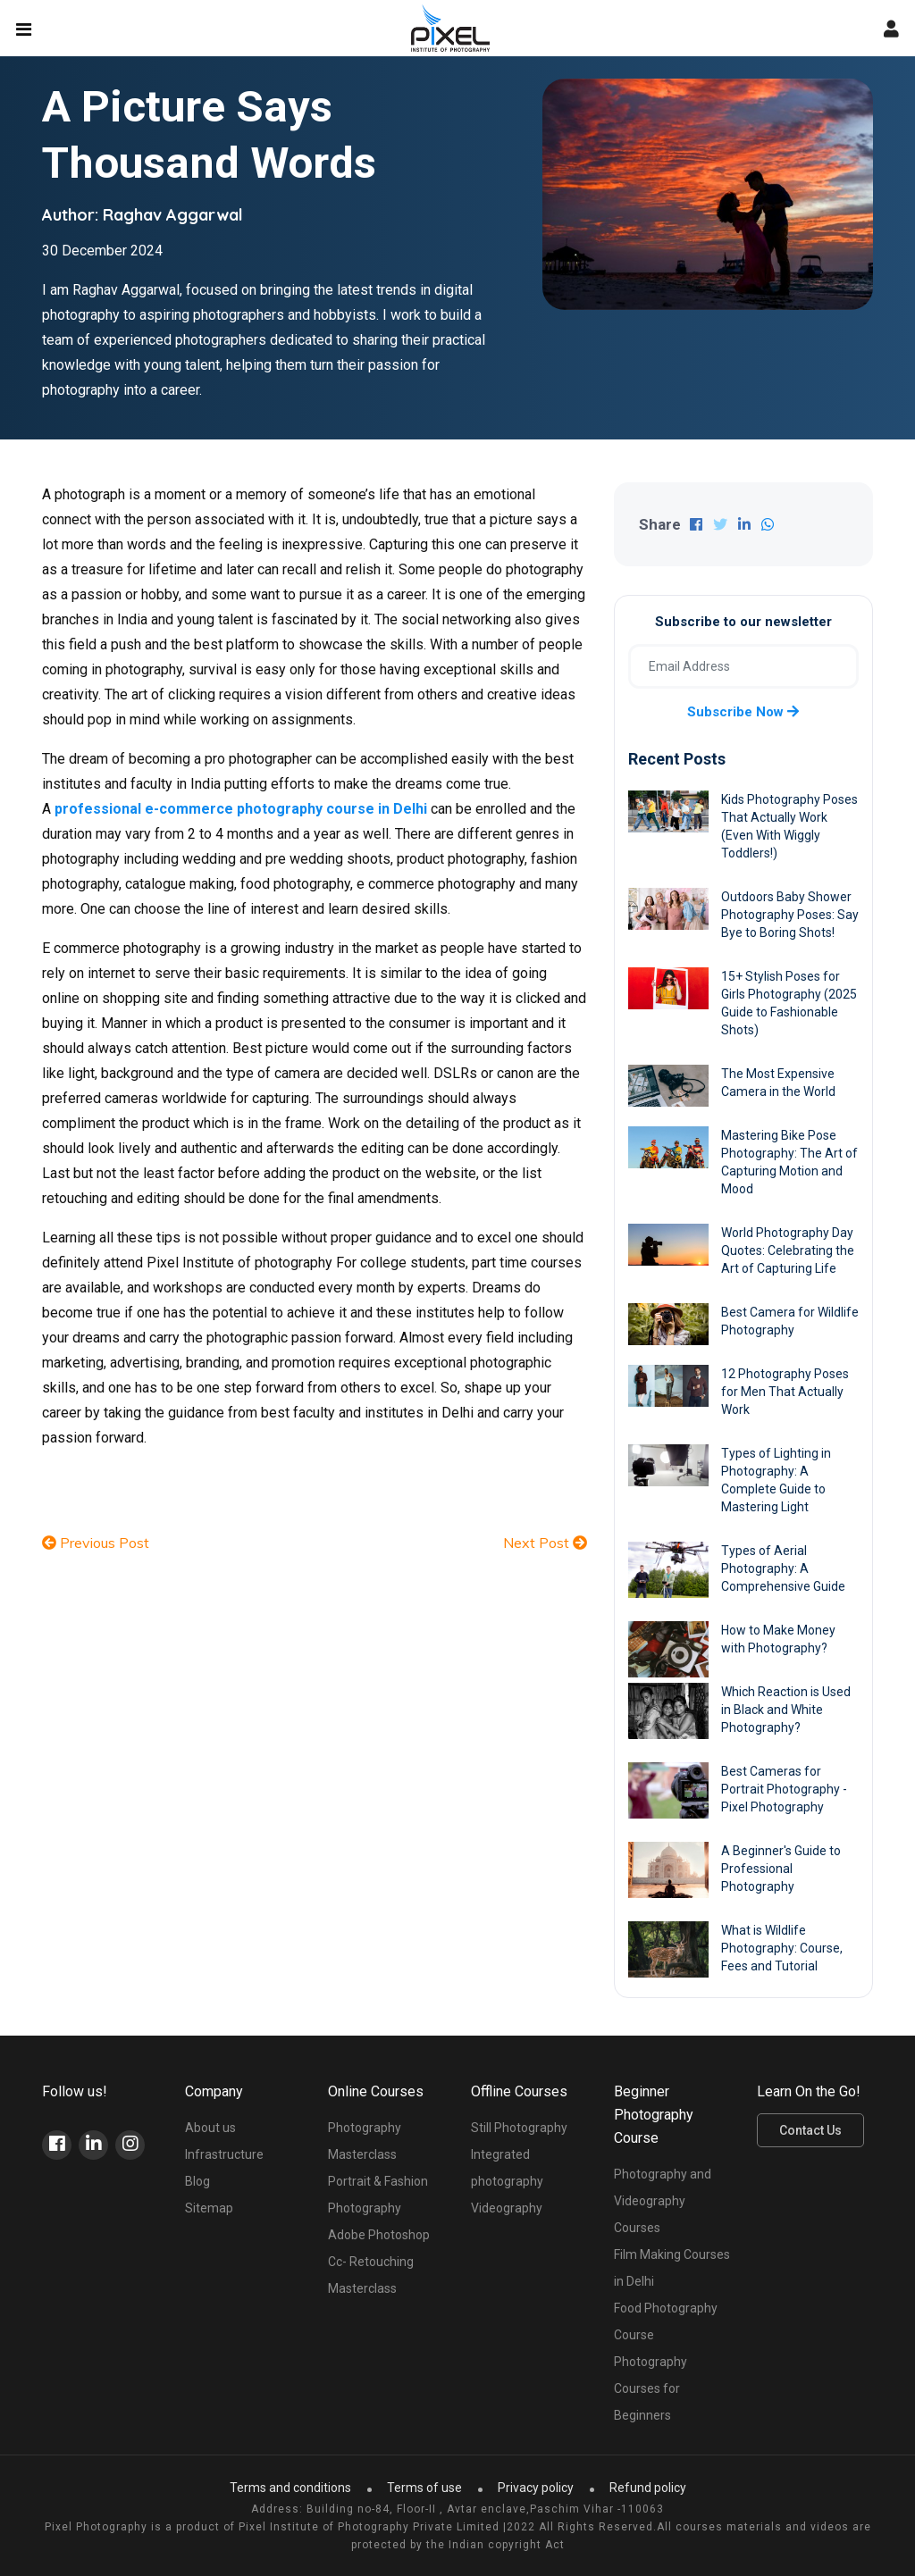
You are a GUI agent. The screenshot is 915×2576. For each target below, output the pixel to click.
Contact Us (810, 2130)
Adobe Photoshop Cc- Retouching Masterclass (379, 2262)
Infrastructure (224, 2154)
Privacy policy (536, 2487)
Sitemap (209, 2208)
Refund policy (647, 2487)
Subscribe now (743, 712)
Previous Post (95, 1542)
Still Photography (519, 2127)
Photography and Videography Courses (662, 2201)
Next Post (545, 1542)
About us (210, 2127)
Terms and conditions (290, 2487)
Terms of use (424, 2487)
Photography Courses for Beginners (650, 2388)
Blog (197, 2181)
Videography (506, 2208)
